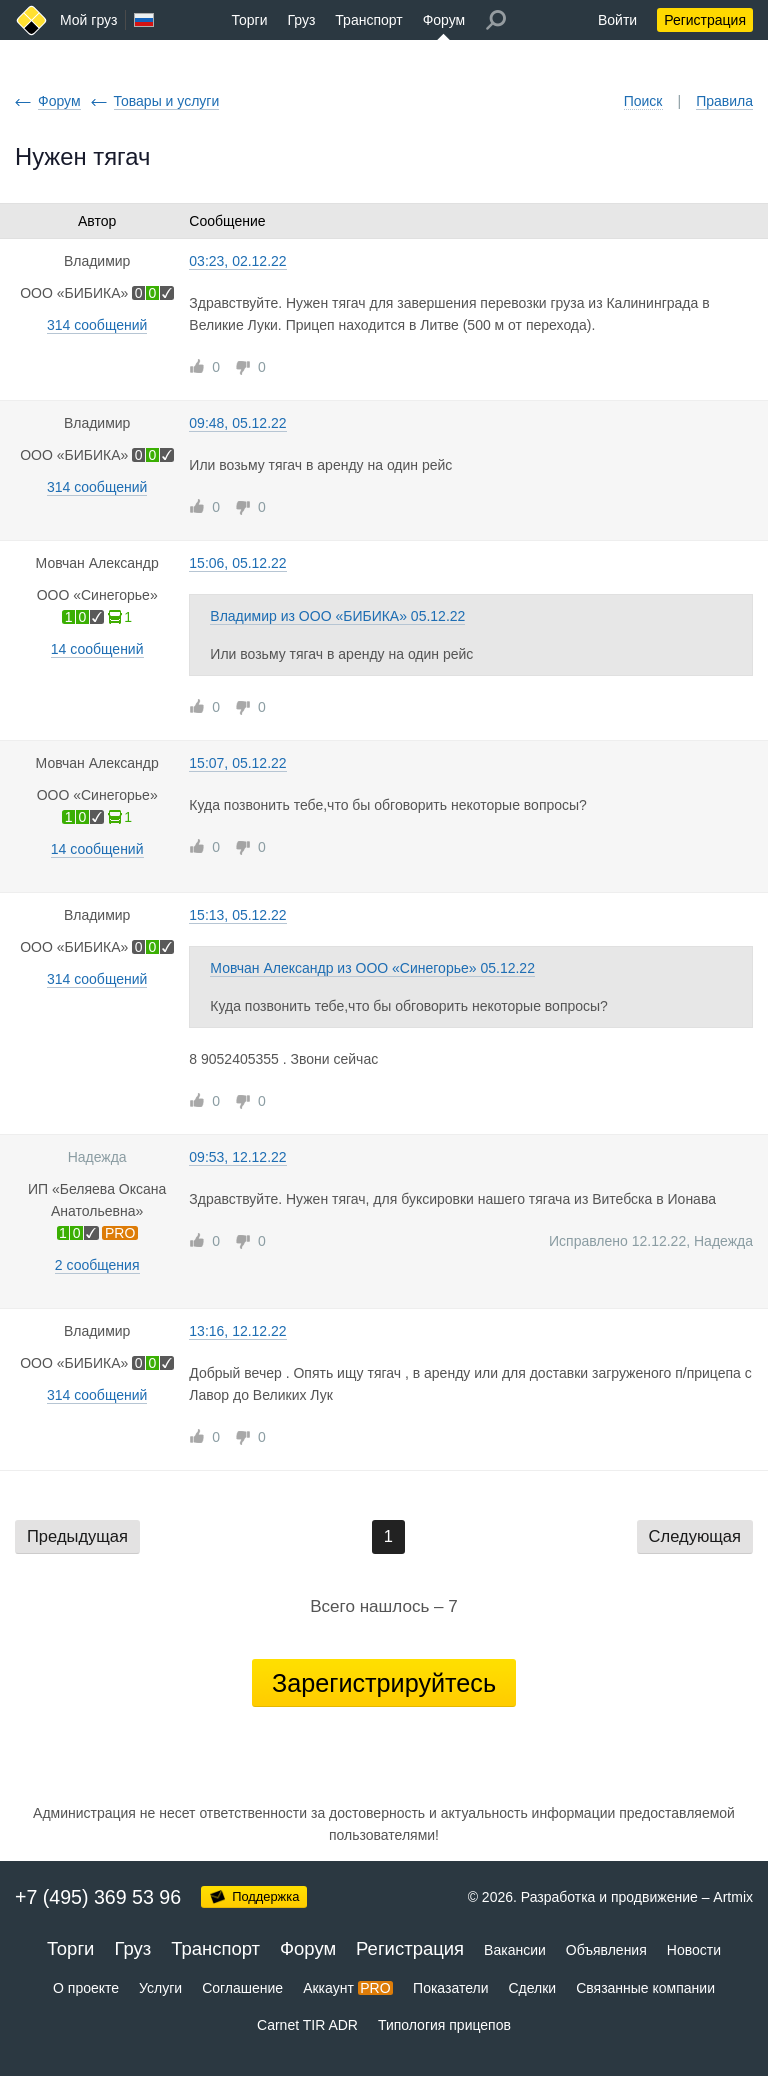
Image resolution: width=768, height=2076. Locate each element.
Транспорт (368, 20)
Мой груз (88, 20)
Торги (250, 20)
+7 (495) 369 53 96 (98, 1897)
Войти (617, 20)
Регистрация (705, 20)
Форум (444, 20)
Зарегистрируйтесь (384, 1683)
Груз (301, 20)
